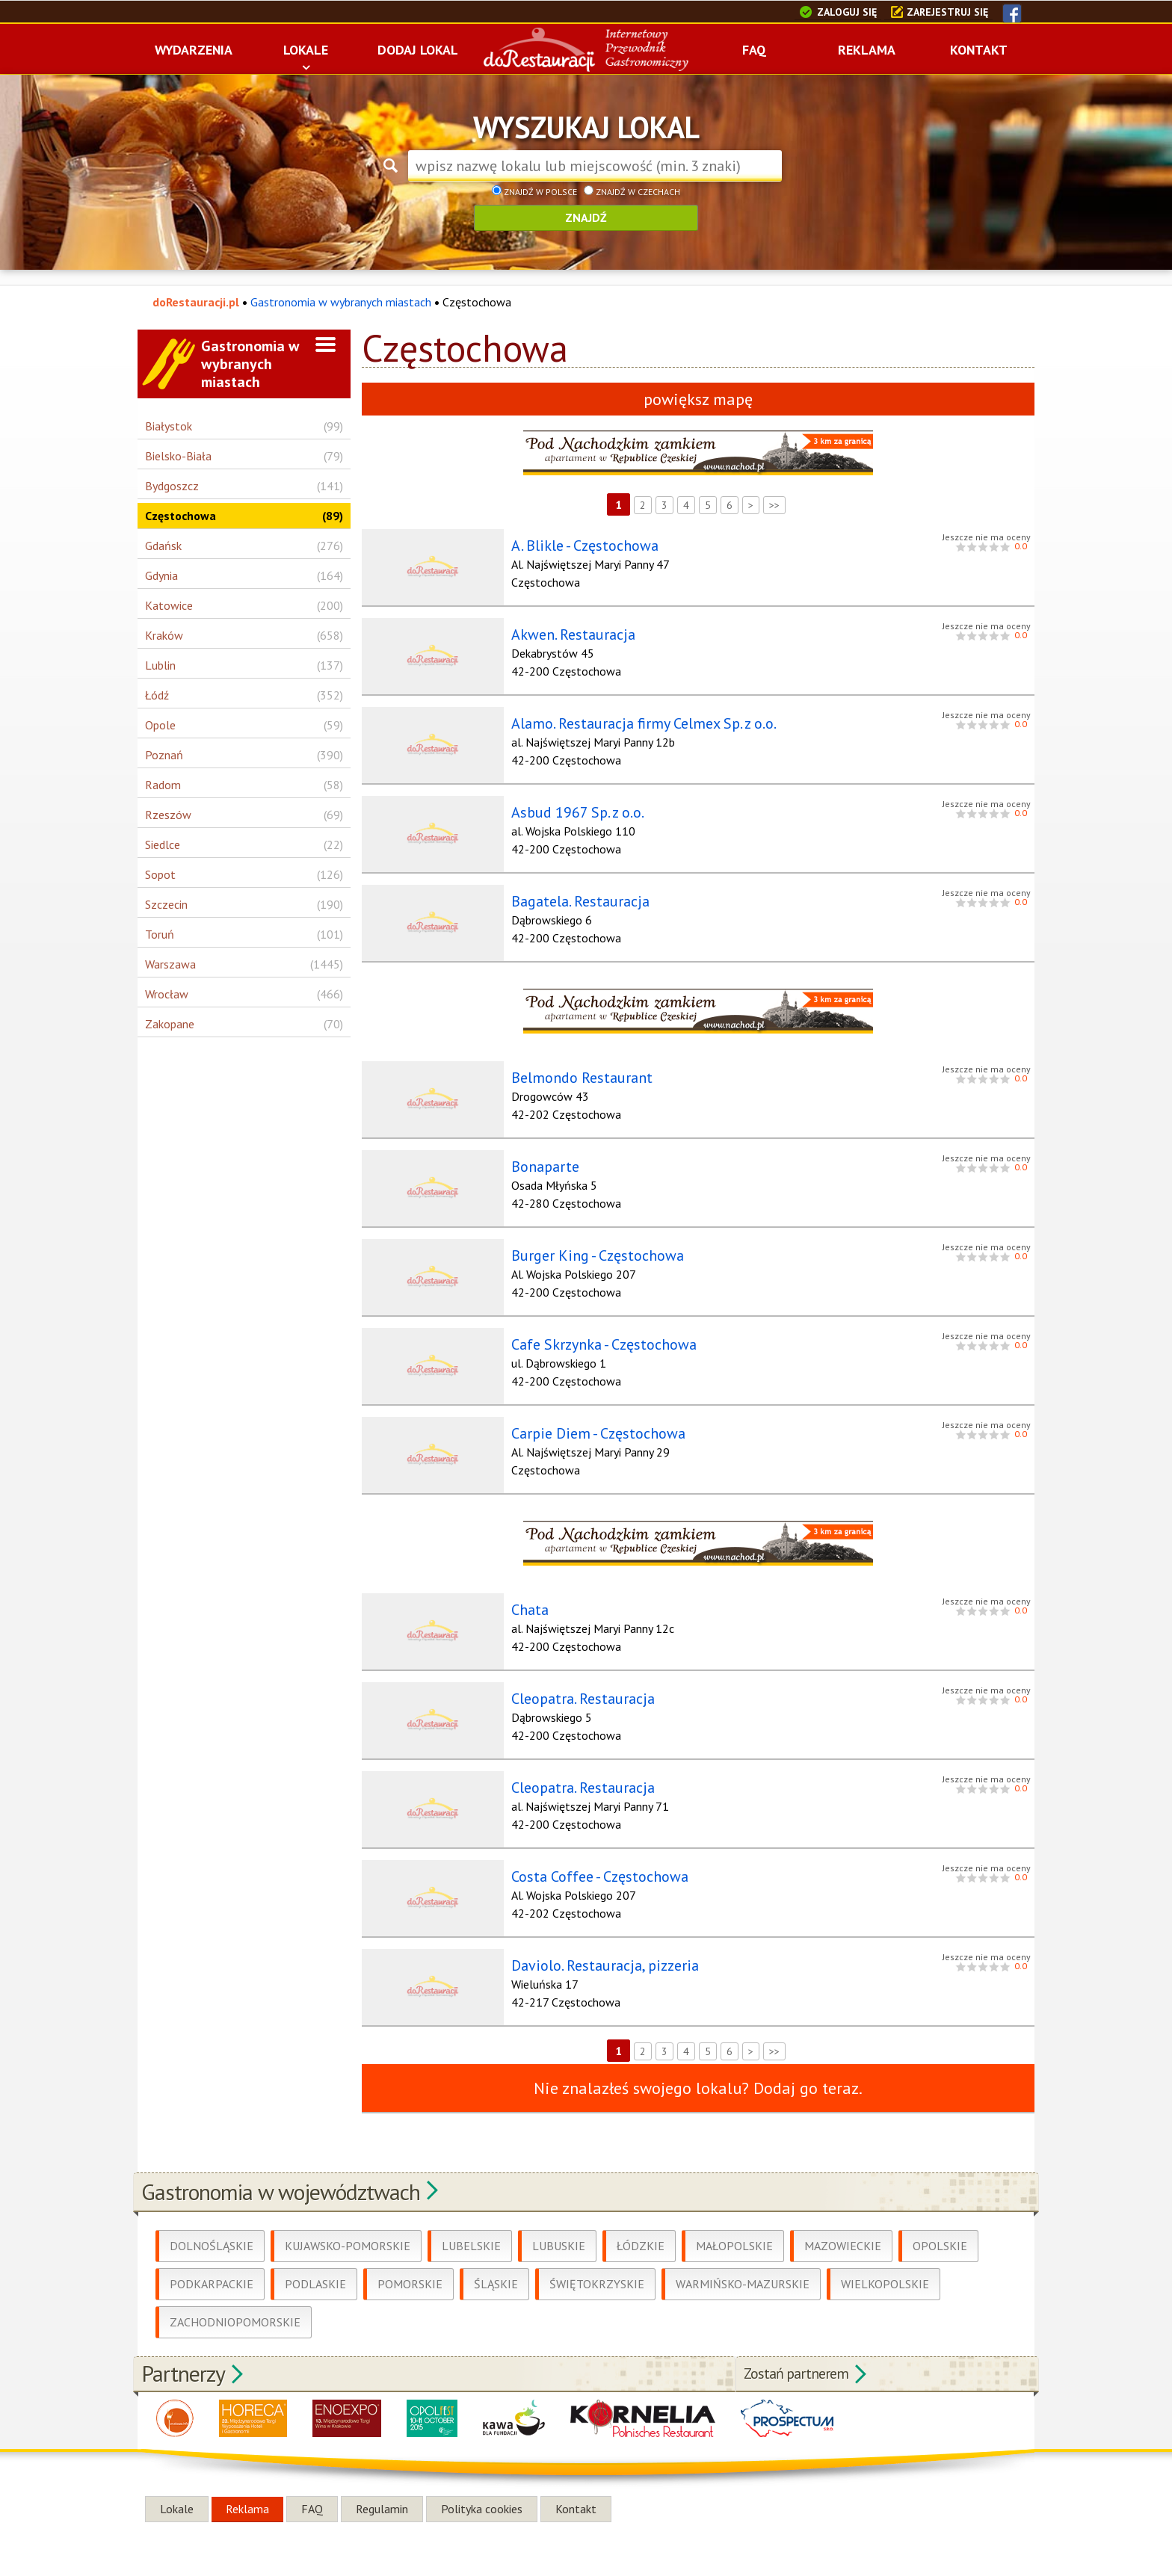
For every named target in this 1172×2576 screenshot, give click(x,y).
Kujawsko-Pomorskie (347, 2223)
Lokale (177, 2486)
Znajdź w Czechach (632, 191)
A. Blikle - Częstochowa (577, 545)
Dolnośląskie (211, 2223)
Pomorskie (409, 2261)
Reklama (247, 2486)
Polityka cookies (481, 2486)
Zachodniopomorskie (235, 2299)
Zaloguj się (847, 12)
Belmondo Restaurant (574, 1070)
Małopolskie (734, 2223)
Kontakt (575, 2486)
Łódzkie (640, 2223)
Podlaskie (315, 2261)
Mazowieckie (842, 2223)
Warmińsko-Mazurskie (742, 2261)
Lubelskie (471, 2223)
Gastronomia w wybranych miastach (340, 301)
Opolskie (940, 2223)
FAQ (312, 2486)
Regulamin (382, 2486)
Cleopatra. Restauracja (575, 1682)
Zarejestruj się (947, 12)
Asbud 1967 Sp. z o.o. (570, 808)
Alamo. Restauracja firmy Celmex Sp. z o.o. (636, 720)
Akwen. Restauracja (566, 633)
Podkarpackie (211, 2261)
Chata (522, 1594)
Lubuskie (558, 2223)
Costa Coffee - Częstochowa (592, 1857)
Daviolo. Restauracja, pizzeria (597, 1944)
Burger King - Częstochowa (590, 1245)
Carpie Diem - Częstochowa (591, 1420)
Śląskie (496, 2261)
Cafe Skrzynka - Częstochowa (596, 1332)
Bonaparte (538, 1157)
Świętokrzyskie (596, 2261)
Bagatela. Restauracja (573, 895)
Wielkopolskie (885, 2261)
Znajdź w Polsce (534, 191)
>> (774, 505)
